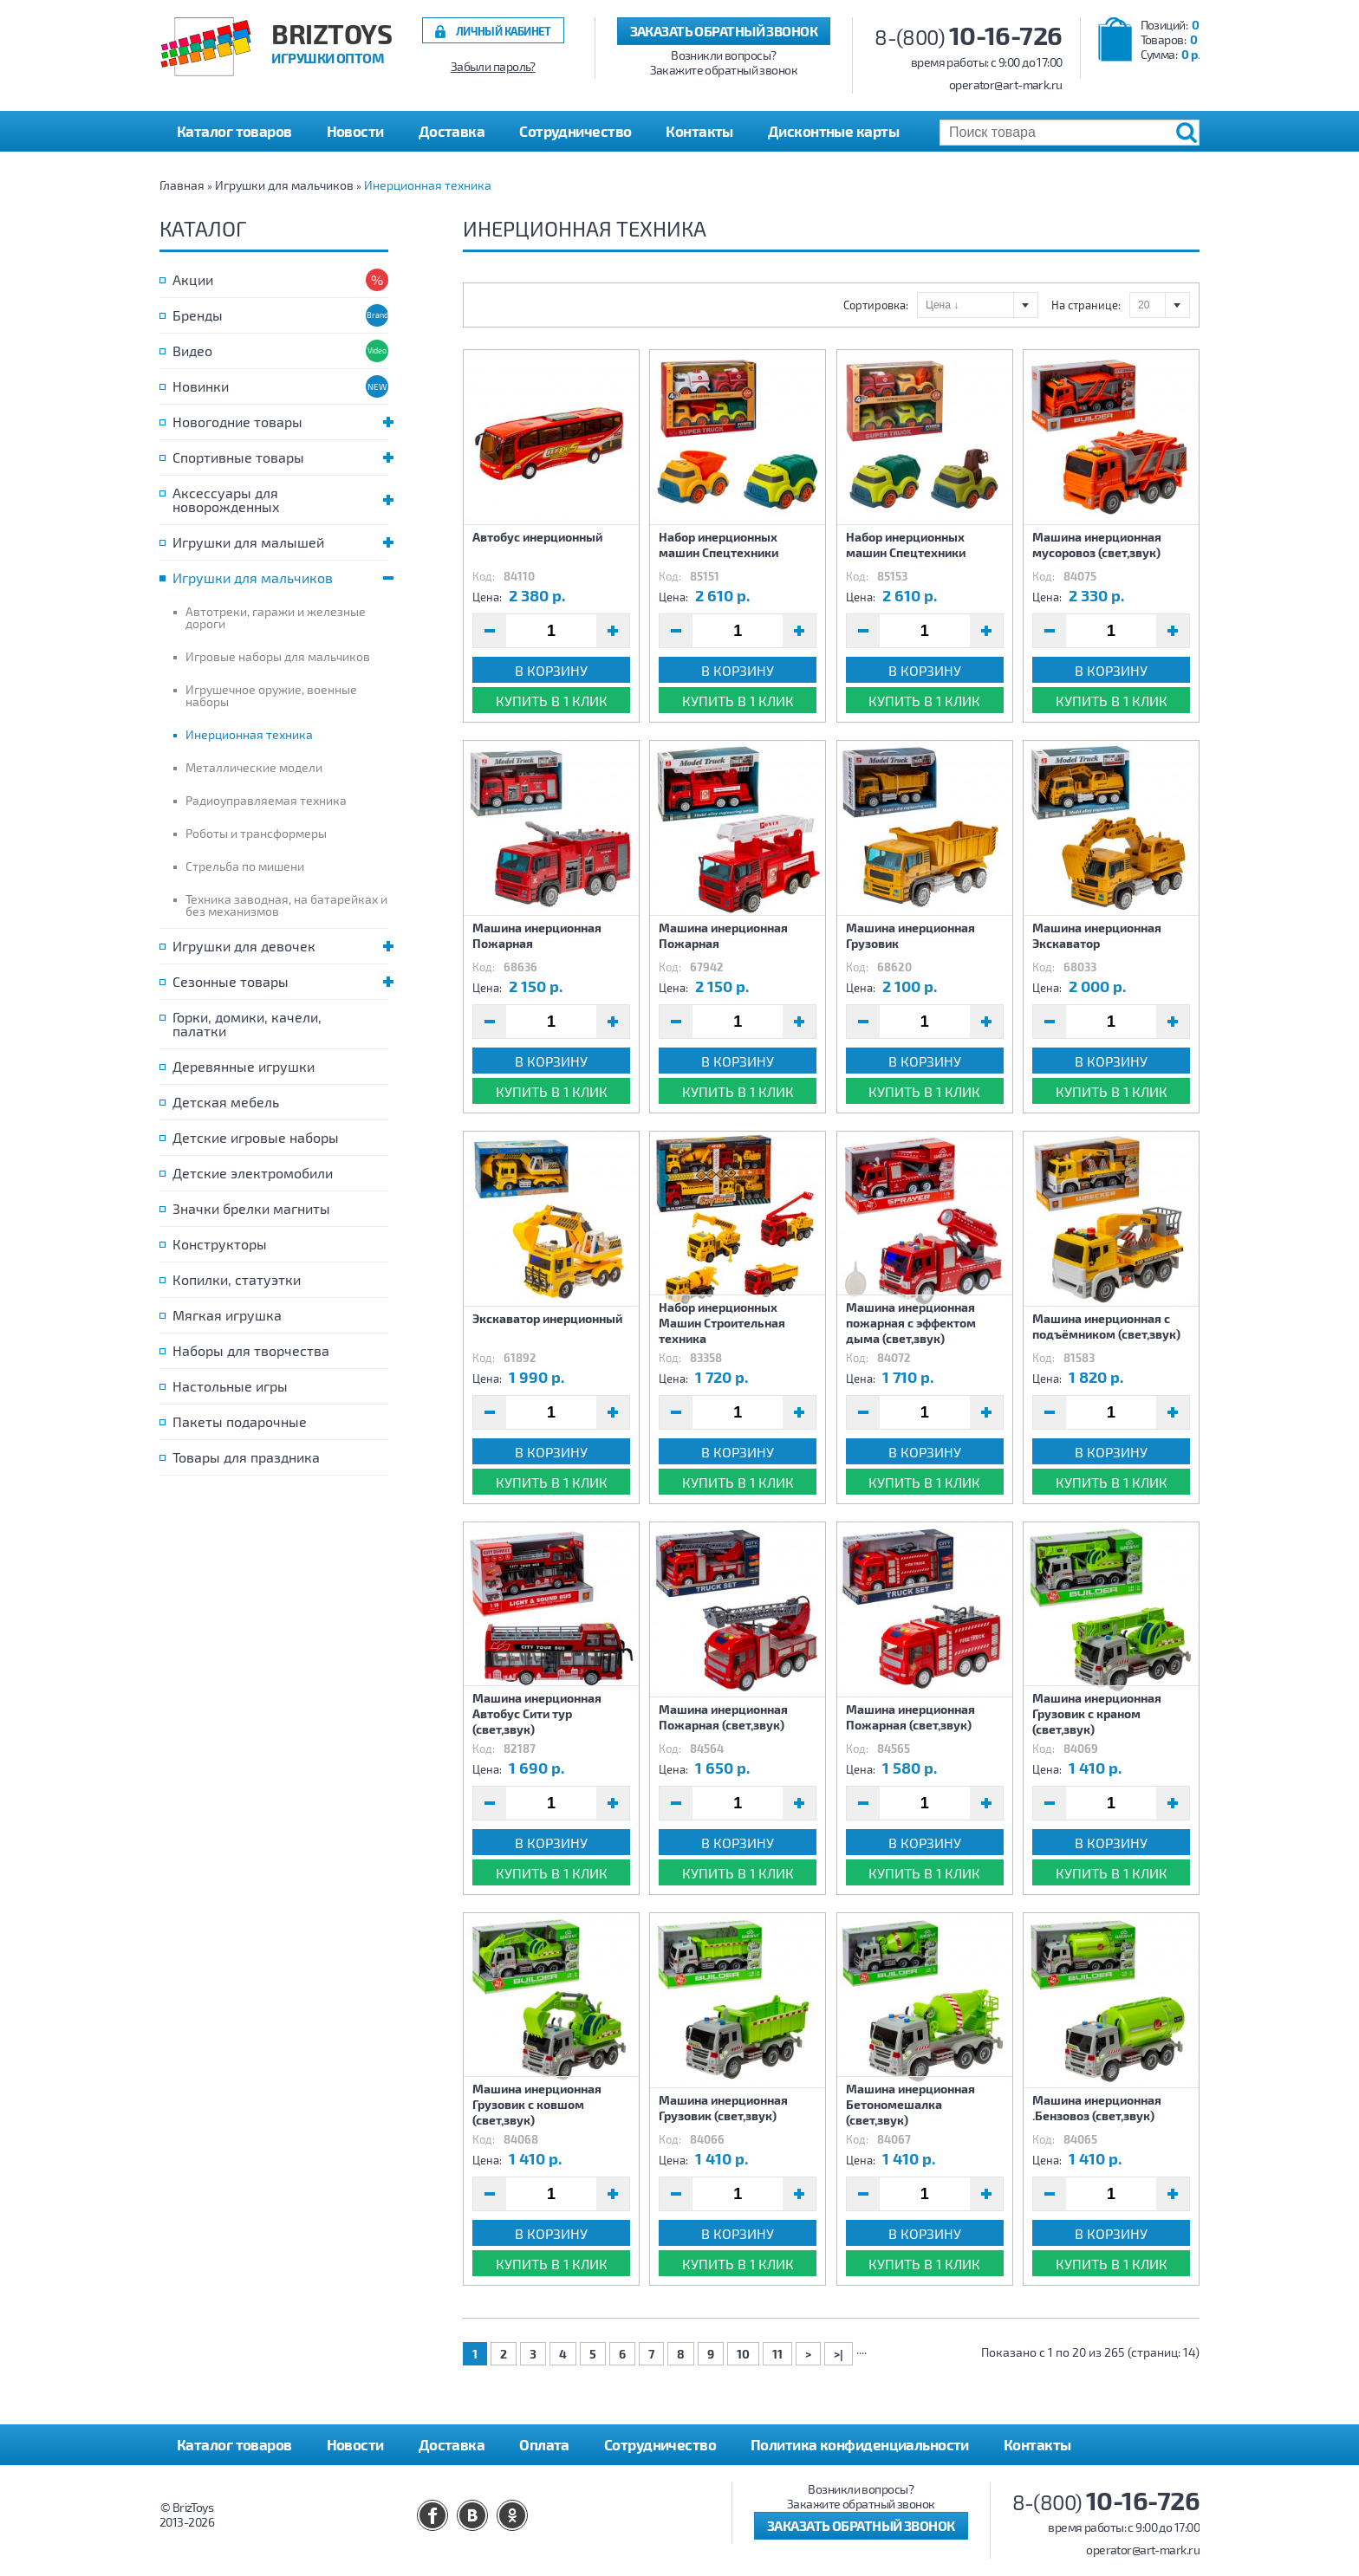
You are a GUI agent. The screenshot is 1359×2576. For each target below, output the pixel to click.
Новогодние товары (280, 421)
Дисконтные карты (833, 131)
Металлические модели (253, 767)
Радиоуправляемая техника (266, 800)
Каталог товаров (234, 2444)
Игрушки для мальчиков (284, 185)
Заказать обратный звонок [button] (724, 31)
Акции (192, 279)
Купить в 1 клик (552, 700)
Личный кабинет (503, 30)
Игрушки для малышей (280, 542)
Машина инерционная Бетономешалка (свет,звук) (910, 2104)
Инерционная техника (427, 185)
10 (743, 2353)
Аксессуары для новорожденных (280, 499)
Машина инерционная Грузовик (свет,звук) (723, 2108)
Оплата (544, 2444)
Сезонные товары (280, 981)
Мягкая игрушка (227, 1315)
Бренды (197, 315)
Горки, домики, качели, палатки (247, 1024)
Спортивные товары (280, 457)
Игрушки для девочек (280, 946)
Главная (182, 185)
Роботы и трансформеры (256, 833)
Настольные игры (230, 1386)
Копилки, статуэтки (236, 1279)
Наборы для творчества (250, 1350)
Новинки (200, 386)
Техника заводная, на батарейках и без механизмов (286, 905)
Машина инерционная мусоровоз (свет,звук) (1096, 544)
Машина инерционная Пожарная (536, 935)
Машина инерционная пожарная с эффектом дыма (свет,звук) (911, 1323)
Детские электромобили (252, 1173)
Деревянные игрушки (243, 1066)
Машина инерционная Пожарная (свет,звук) (723, 1717)
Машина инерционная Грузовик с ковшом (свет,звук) (536, 2104)
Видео (192, 350)
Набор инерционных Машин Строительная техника (722, 1323)
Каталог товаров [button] (234, 131)
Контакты (699, 131)
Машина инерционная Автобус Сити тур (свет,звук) (536, 1713)
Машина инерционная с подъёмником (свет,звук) (1106, 1326)
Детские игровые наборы (255, 1137)
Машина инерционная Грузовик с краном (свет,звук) (1096, 1713)
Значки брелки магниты (251, 1208)
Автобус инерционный (537, 536)
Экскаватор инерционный (547, 1318)
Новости (355, 131)
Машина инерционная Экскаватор (1096, 935)
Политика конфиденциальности (860, 2444)
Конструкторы (219, 1244)
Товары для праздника (246, 1457)
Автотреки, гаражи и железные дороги (275, 617)
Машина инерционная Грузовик (910, 935)
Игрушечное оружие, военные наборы (271, 695)
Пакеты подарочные (239, 1421)
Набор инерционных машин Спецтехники (718, 544)
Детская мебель (225, 1101)
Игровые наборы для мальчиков (277, 656)
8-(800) (969, 36)
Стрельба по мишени (244, 866)
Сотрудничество (575, 131)
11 (777, 2353)
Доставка (452, 131)
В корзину (551, 670)
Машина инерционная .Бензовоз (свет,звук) (1096, 2108)
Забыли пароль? (493, 67)
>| (838, 2353)
